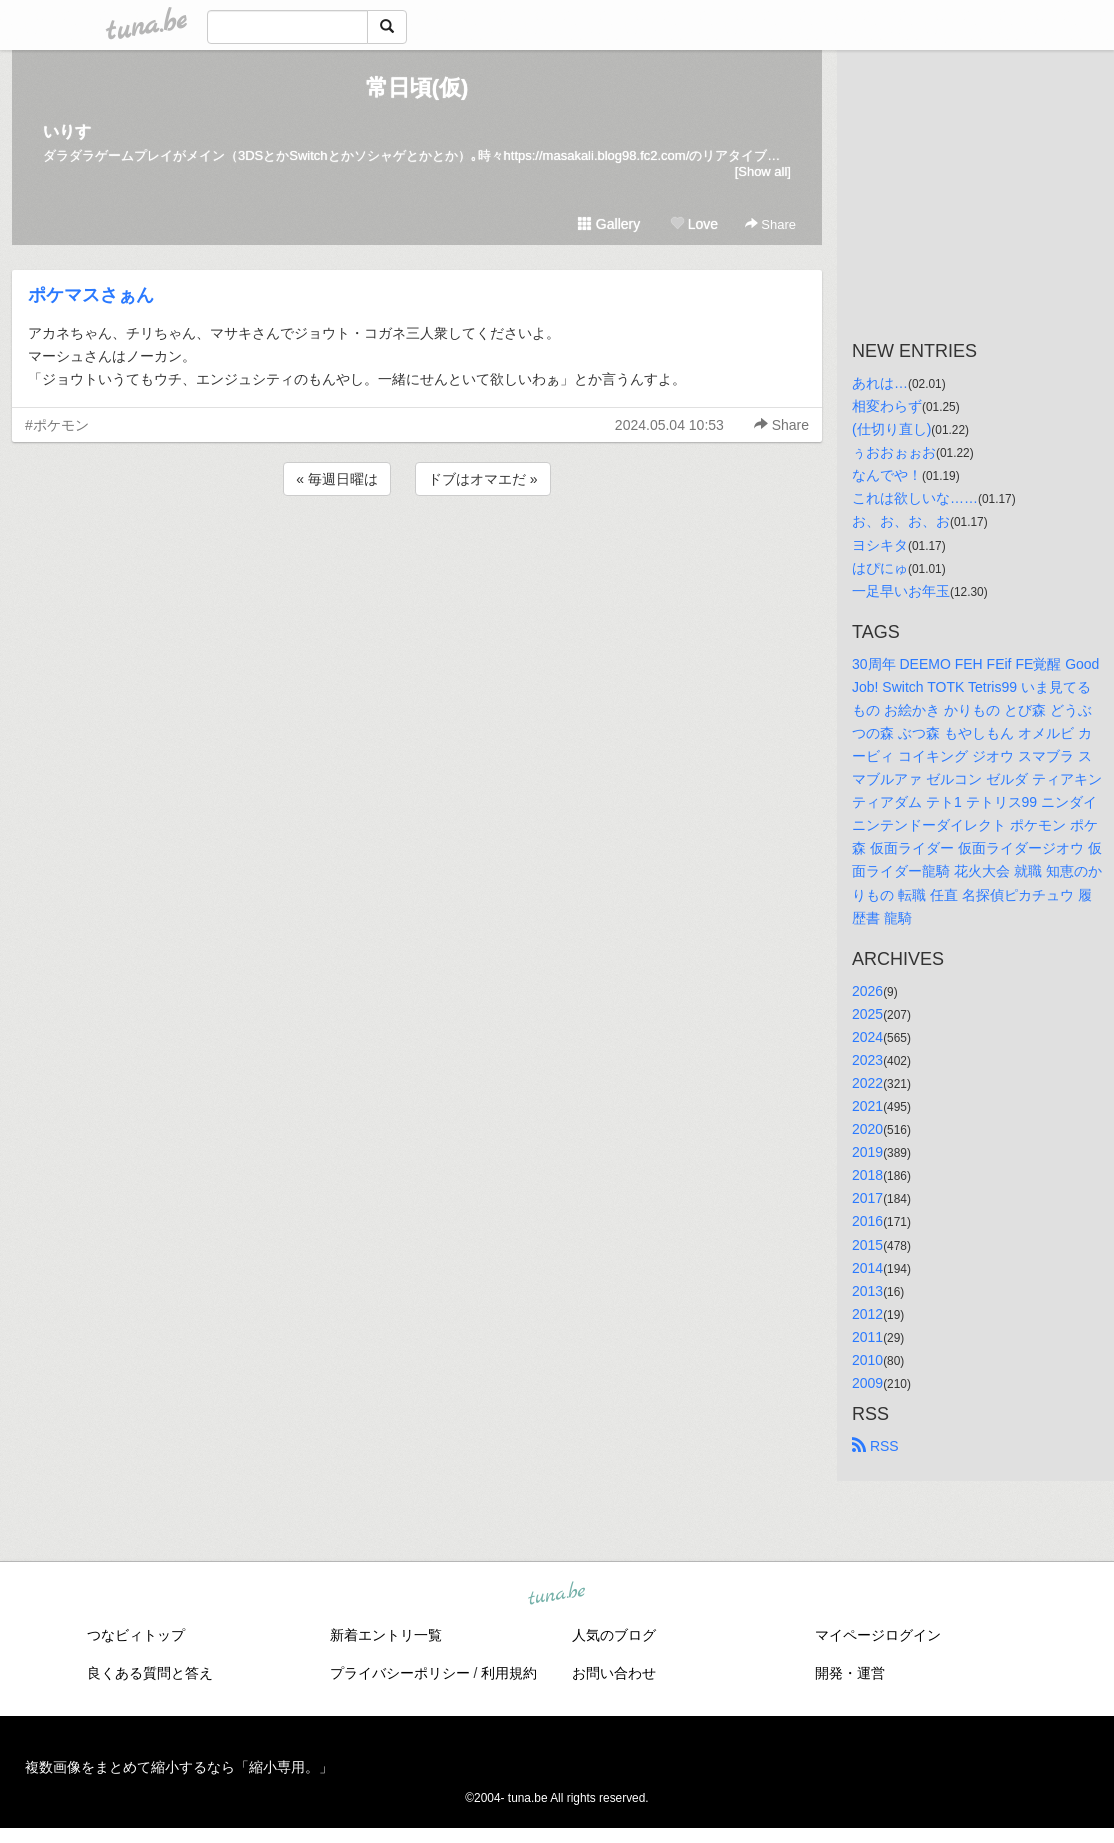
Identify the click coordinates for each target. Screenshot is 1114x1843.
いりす (67, 131)
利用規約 (509, 1673)
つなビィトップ (136, 1635)
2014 (867, 1268)
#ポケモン (57, 425)
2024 (867, 1037)
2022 (867, 1083)
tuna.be (556, 1595)
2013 (867, 1291)
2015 (867, 1245)
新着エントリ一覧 (386, 1635)
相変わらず (887, 406)
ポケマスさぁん (91, 295)
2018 (867, 1175)
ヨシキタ (880, 545)
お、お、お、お (901, 521)
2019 (867, 1152)
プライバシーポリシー (400, 1673)
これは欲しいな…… (915, 498)
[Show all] (763, 171)
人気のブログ (614, 1635)
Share (770, 224)
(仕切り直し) (891, 429)
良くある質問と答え (150, 1673)
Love (694, 224)
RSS (875, 1446)
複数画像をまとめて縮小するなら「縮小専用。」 (179, 1767)
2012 (867, 1314)
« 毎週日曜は (337, 479)
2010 (867, 1360)
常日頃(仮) (417, 87)
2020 (867, 1129)
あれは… (880, 383)
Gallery (609, 224)
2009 (867, 1383)
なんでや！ (887, 475)
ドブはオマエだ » (483, 479)
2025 (867, 1014)
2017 (867, 1198)
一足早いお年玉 (901, 591)
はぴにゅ (880, 568)
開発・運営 (850, 1673)
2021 (867, 1106)
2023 (867, 1060)
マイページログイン (878, 1635)
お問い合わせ (614, 1673)
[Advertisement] (417, 554)
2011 (867, 1337)
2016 (867, 1221)
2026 (867, 991)
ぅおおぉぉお (894, 452)
